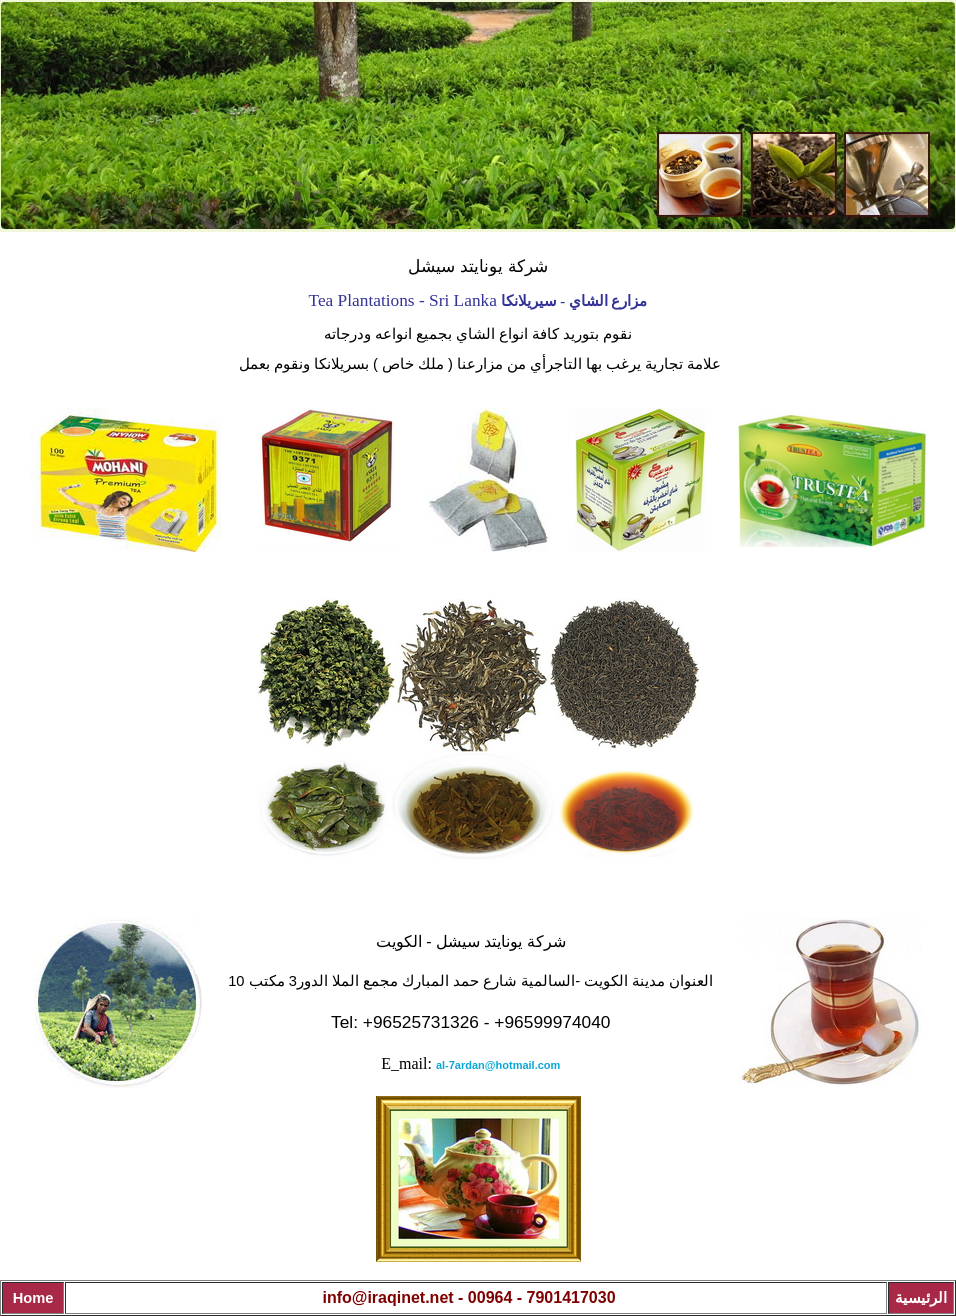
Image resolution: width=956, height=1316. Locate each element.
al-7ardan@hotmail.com (498, 1065)
